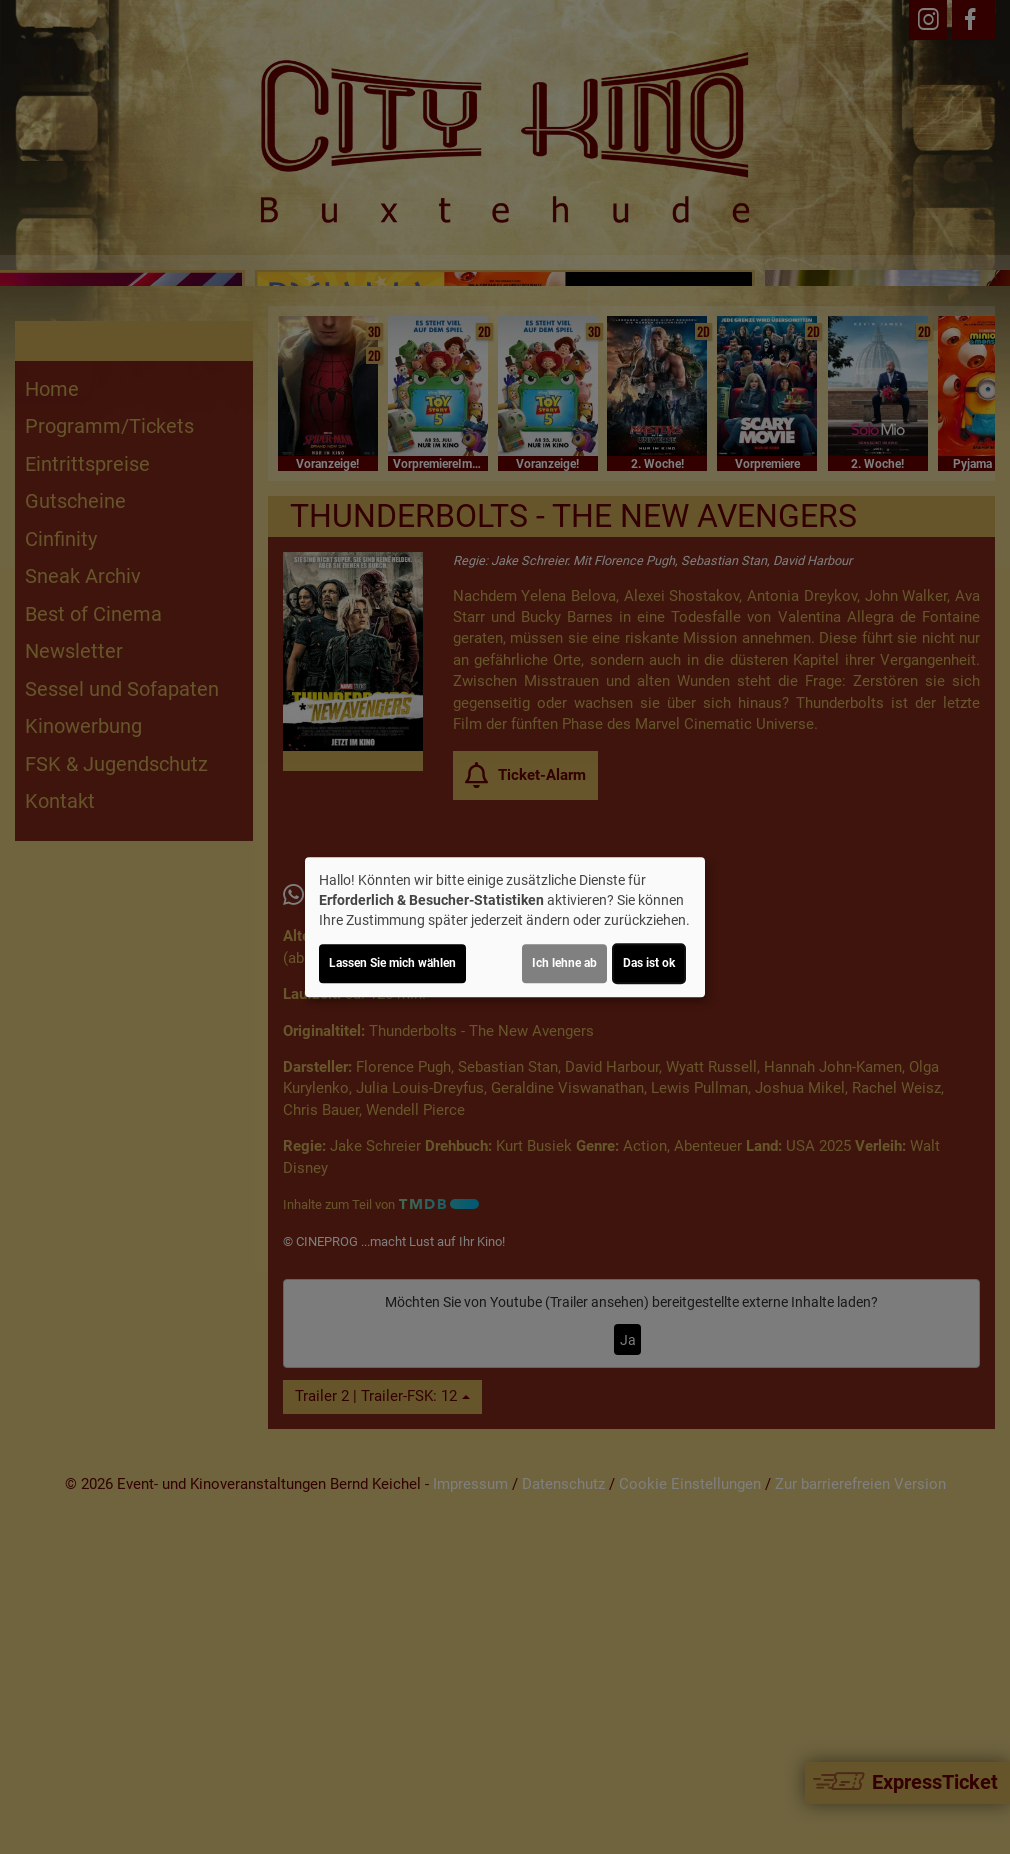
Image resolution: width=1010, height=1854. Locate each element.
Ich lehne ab (564, 963)
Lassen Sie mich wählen (392, 963)
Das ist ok (649, 963)
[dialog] (505, 927)
